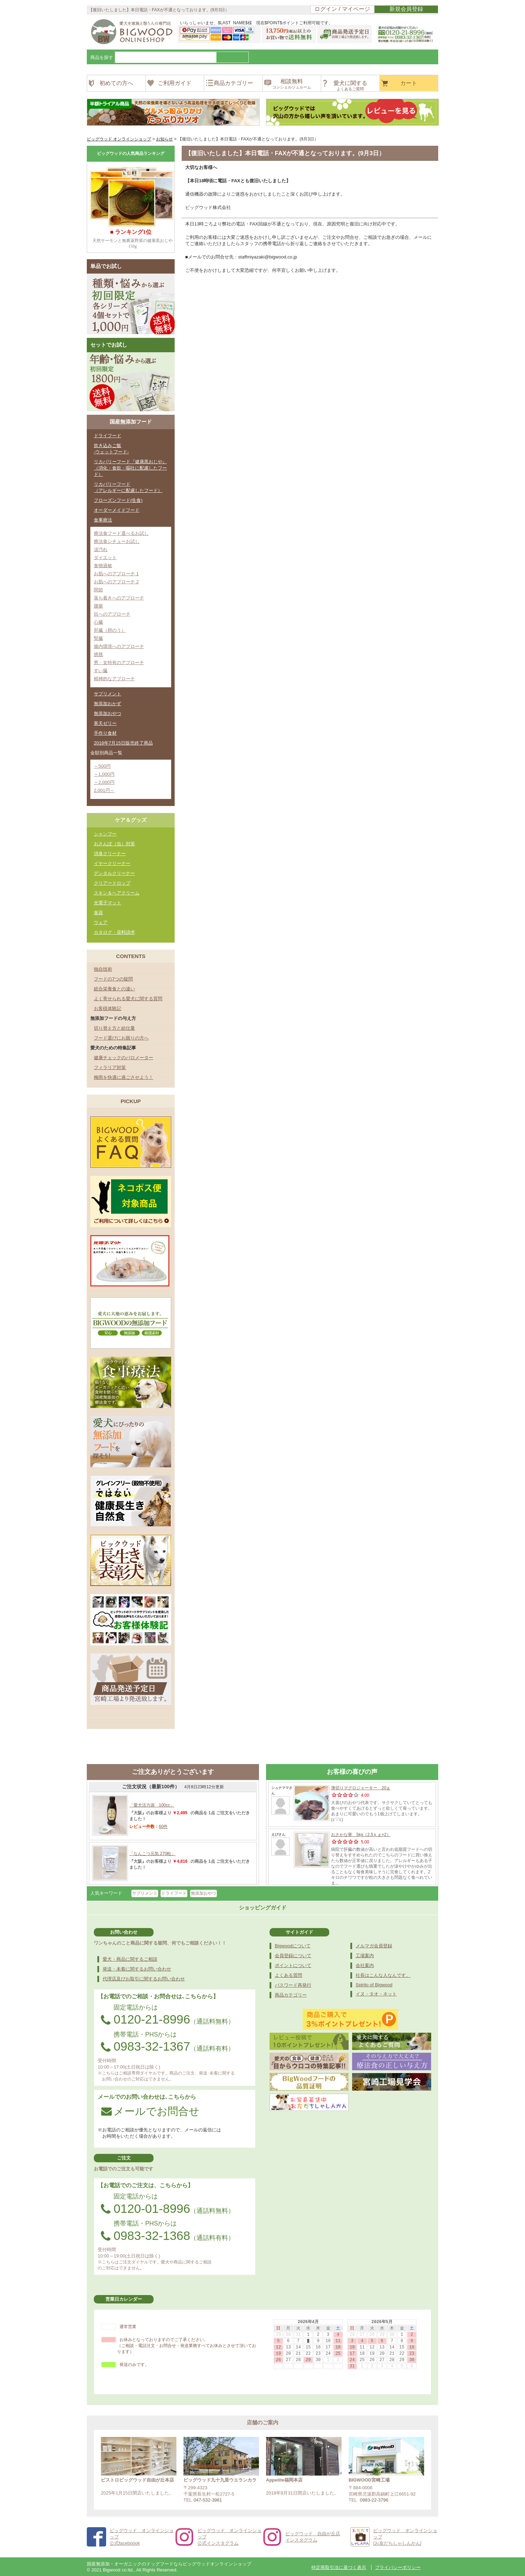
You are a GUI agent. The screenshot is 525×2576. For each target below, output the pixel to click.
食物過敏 (103, 565)
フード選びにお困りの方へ (121, 1038)
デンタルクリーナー (114, 873)
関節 (98, 589)
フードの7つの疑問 (113, 979)
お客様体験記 (107, 1008)
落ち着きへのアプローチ (119, 598)
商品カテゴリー (291, 1995)
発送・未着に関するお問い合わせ (137, 1969)
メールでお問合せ (150, 2111)
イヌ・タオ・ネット (376, 1994)
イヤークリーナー (112, 863)
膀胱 (98, 654)
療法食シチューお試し (117, 541)
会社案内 (365, 1965)
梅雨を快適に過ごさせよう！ (123, 1077)
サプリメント (107, 693)
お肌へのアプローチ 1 (116, 573)
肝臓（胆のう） (110, 630)
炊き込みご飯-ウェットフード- (111, 448)
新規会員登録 (406, 9)
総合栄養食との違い (114, 988)
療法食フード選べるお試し (121, 533)
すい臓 (101, 670)
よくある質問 (288, 1975)
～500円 (102, 766)
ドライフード (107, 435)
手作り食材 (105, 733)
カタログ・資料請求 (114, 932)
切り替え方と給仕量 (114, 1028)
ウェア (101, 922)
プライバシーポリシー (398, 2567)
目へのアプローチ (112, 614)
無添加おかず (107, 703)
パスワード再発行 (293, 1985)
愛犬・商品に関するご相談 (130, 1959)
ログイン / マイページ (342, 9)
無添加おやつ (107, 713)
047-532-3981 (208, 2500)
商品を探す (101, 57)
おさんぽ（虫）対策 (114, 843)
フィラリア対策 (110, 1067)
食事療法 (103, 520)
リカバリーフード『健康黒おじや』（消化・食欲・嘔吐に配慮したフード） (130, 468)
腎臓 (98, 638)
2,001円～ (104, 790)
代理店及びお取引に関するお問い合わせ (144, 1978)
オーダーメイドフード (117, 510)
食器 (98, 912)
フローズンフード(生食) (118, 500)
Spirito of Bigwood (374, 1984)
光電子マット (107, 902)
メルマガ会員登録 (374, 1945)
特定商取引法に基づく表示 (338, 2567)
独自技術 (103, 969)
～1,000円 (104, 774)
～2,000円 (104, 782)
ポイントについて (293, 1965)
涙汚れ (101, 549)
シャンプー (105, 834)
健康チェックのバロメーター (123, 1057)
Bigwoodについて (293, 1945)
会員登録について (293, 1955)
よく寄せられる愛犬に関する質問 (128, 998)
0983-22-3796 (374, 2500)
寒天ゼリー (105, 723)
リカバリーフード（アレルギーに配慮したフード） (128, 487)
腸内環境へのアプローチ (119, 646)
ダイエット (105, 557)
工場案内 (365, 1955)
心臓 (98, 622)
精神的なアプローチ (114, 678)
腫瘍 (98, 606)
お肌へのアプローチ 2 (116, 581)
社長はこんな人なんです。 (383, 1975)
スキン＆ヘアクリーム (117, 893)
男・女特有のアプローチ (119, 662)
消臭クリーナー (110, 853)
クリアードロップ (112, 883)
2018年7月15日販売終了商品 (123, 743)
